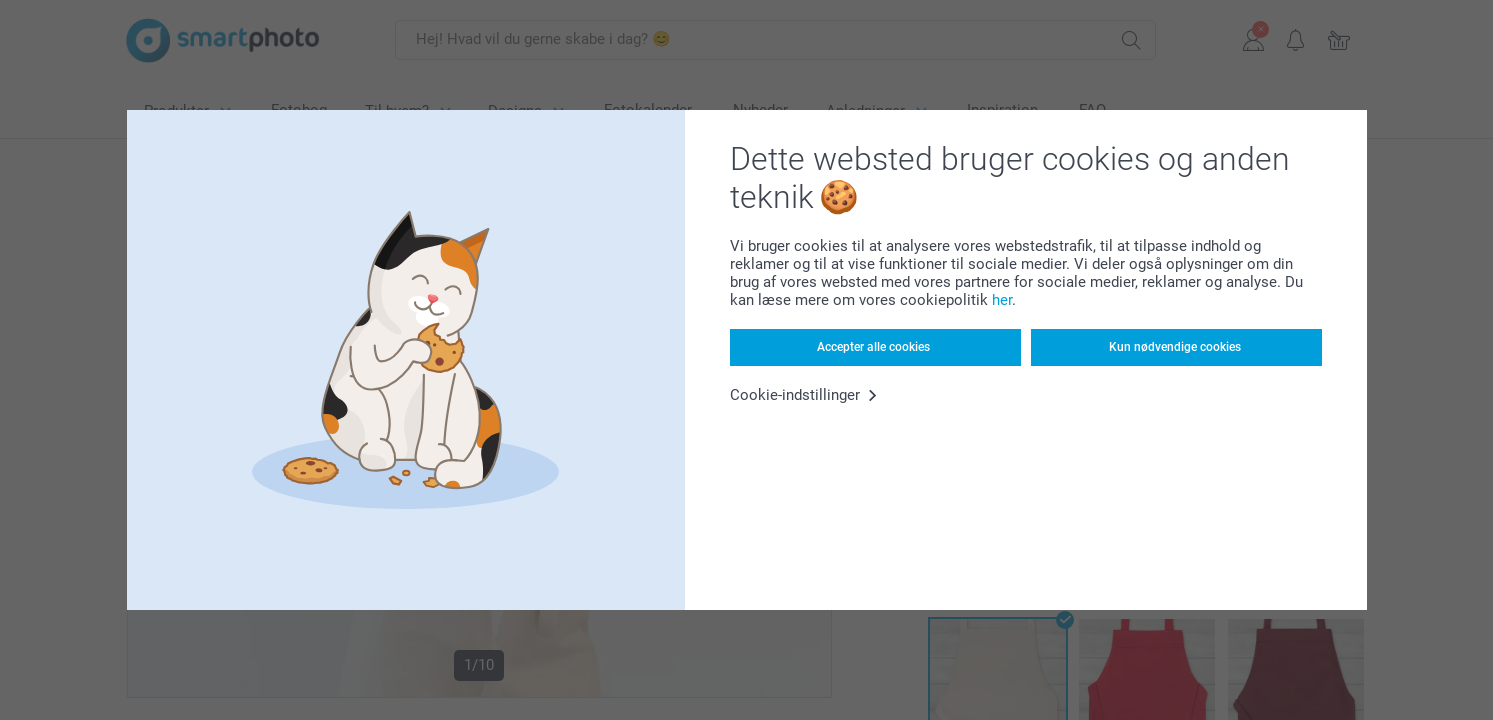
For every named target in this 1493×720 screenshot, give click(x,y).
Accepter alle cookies (873, 347)
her (1002, 300)
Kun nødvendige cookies (1175, 347)
